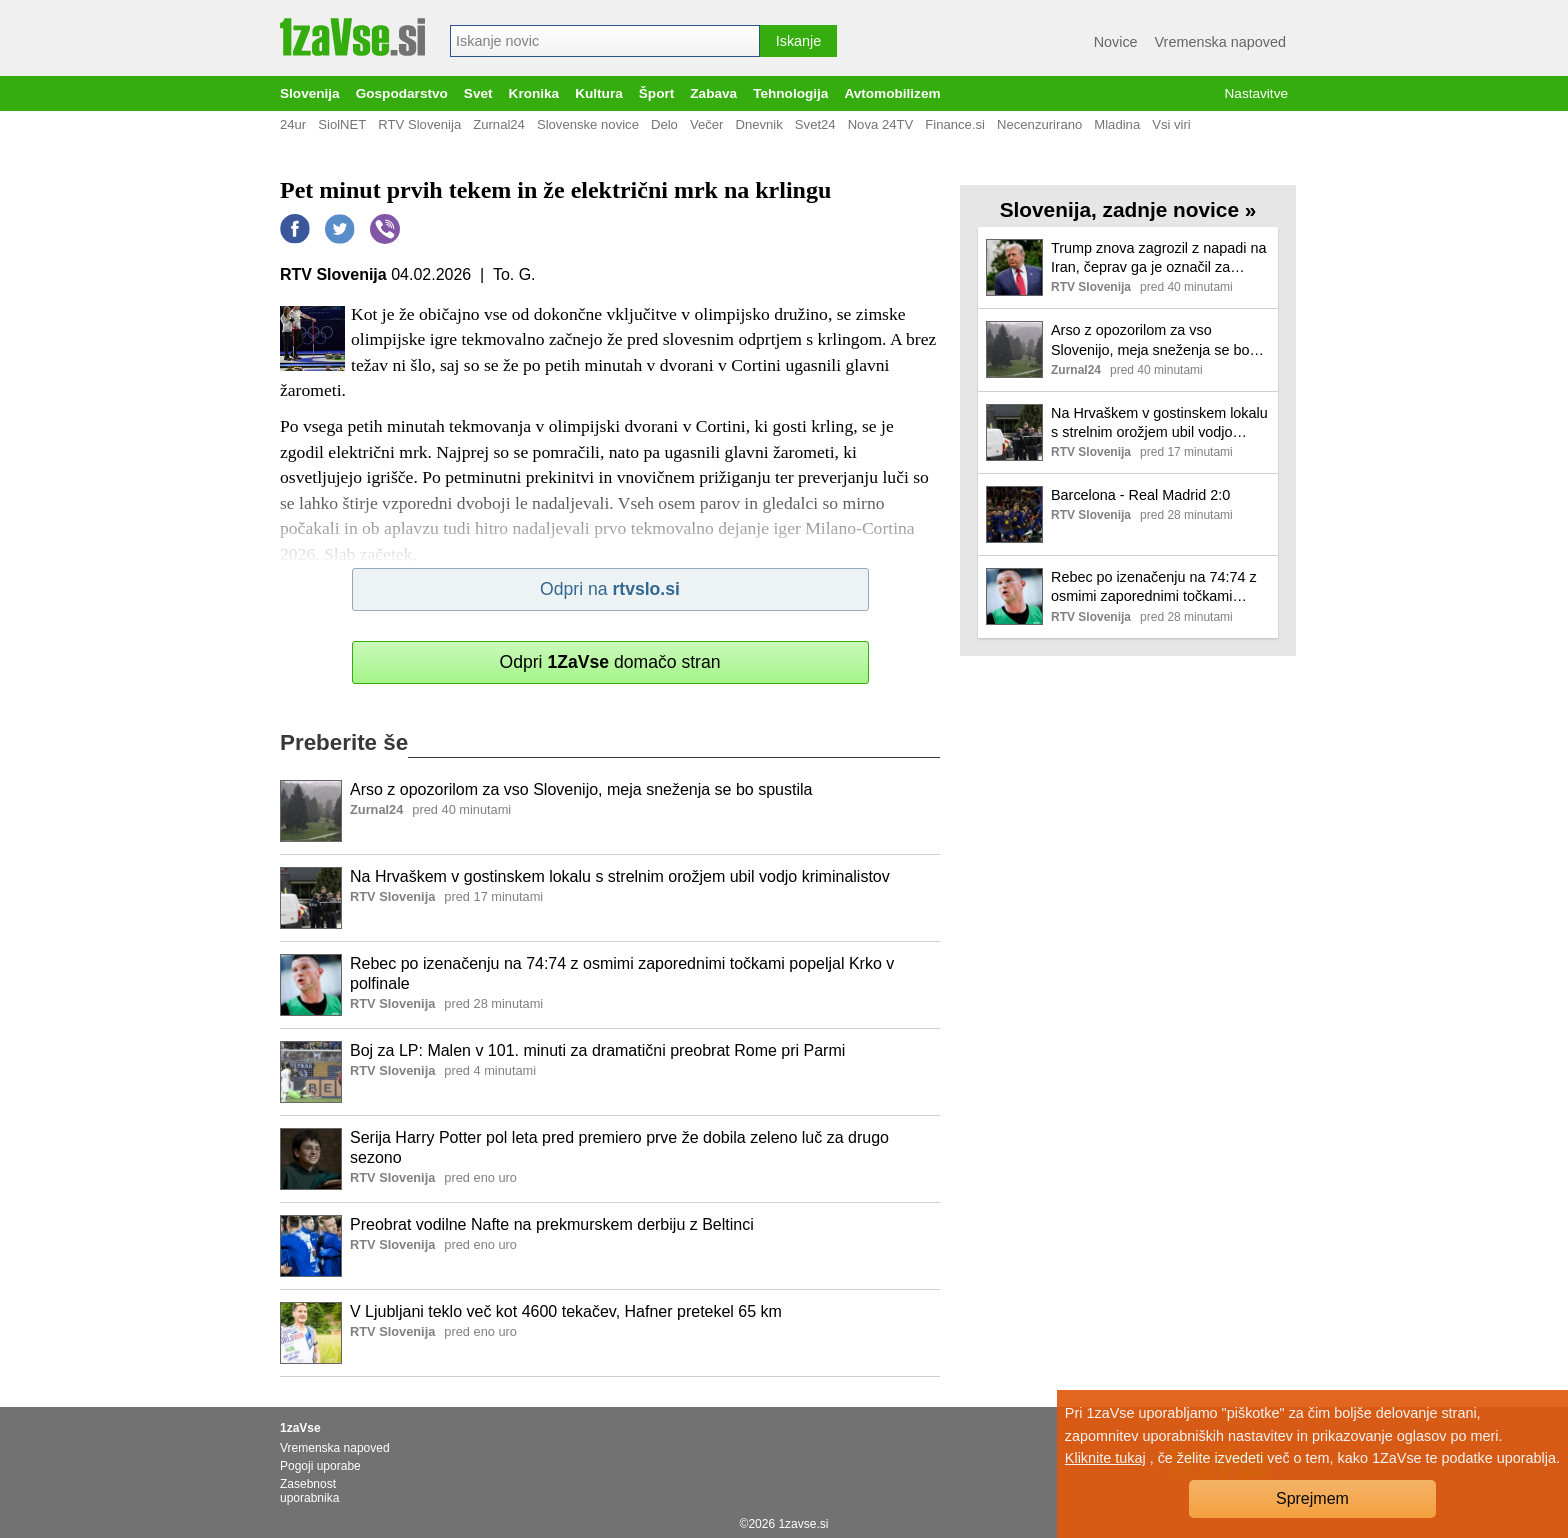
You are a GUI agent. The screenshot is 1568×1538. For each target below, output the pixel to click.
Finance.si (955, 124)
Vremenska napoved (1220, 42)
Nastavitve (1256, 93)
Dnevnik (758, 124)
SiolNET (342, 124)
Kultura (599, 93)
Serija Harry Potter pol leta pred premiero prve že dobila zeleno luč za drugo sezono (619, 1148)
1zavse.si (803, 1524)
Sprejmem (1312, 1498)
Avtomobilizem (892, 93)
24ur (293, 124)
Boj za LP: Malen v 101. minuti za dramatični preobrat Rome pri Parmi (597, 1050)
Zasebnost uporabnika (309, 1491)
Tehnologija (790, 93)
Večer (707, 124)
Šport (657, 93)
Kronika (534, 93)
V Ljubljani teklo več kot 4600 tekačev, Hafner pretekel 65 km (566, 1311)
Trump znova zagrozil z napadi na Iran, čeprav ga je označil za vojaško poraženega (1158, 258)
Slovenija (310, 93)
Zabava (713, 93)
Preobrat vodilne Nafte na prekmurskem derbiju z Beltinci (552, 1224)
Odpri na (610, 589)
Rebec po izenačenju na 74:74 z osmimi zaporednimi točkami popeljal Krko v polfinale (622, 974)
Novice (1116, 42)
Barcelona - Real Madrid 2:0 (1140, 495)
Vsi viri (1171, 124)
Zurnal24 (499, 124)
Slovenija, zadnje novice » (1128, 209)
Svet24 (815, 124)
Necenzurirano (1039, 124)
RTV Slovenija (419, 124)
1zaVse (300, 1428)
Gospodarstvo (402, 93)
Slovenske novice (588, 124)
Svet (478, 93)
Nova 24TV (881, 124)
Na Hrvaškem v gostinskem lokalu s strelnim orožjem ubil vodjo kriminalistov (620, 876)
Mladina (1117, 124)
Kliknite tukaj (1105, 1458)
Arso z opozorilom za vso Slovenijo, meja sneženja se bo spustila (581, 789)
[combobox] (605, 41)
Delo (664, 124)
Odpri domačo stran (609, 662)
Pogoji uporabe (320, 1466)
